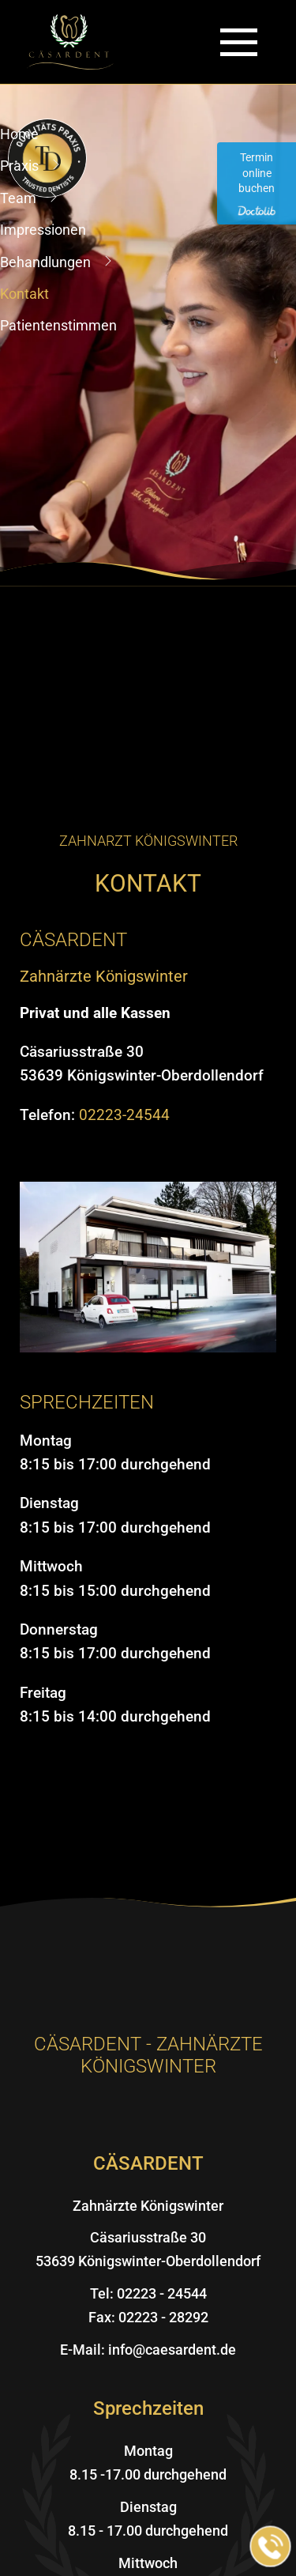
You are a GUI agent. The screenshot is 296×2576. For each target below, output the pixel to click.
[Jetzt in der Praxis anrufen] (270, 2546)
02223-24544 (124, 1115)
